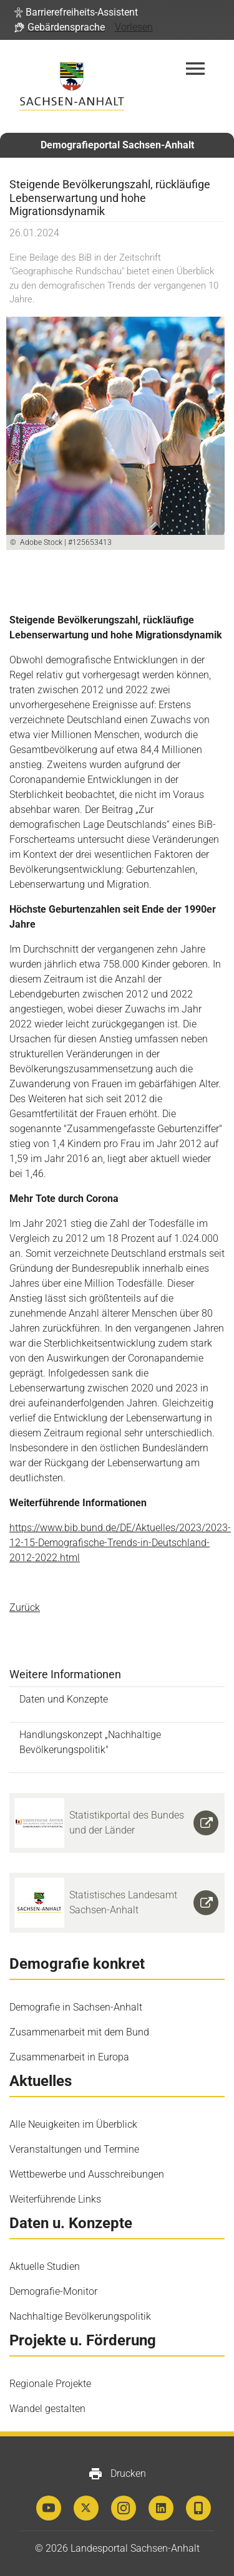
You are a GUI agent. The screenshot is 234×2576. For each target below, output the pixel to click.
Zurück (24, 1607)
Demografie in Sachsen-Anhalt (75, 2007)
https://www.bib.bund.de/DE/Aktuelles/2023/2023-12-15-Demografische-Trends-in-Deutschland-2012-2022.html (120, 1543)
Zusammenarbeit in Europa (69, 2057)
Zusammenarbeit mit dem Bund (79, 2032)
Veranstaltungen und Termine (74, 2149)
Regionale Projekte (50, 2384)
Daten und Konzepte (63, 1699)
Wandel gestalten (47, 2409)
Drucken (117, 2473)
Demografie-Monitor (53, 2291)
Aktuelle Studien (44, 2266)
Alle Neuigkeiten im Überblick (73, 2124)
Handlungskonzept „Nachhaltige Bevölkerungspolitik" (90, 1742)
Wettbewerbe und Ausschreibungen (86, 2174)
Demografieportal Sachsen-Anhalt (117, 145)
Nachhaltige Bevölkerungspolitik (80, 2316)
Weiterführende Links (55, 2199)
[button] (76, 12)
